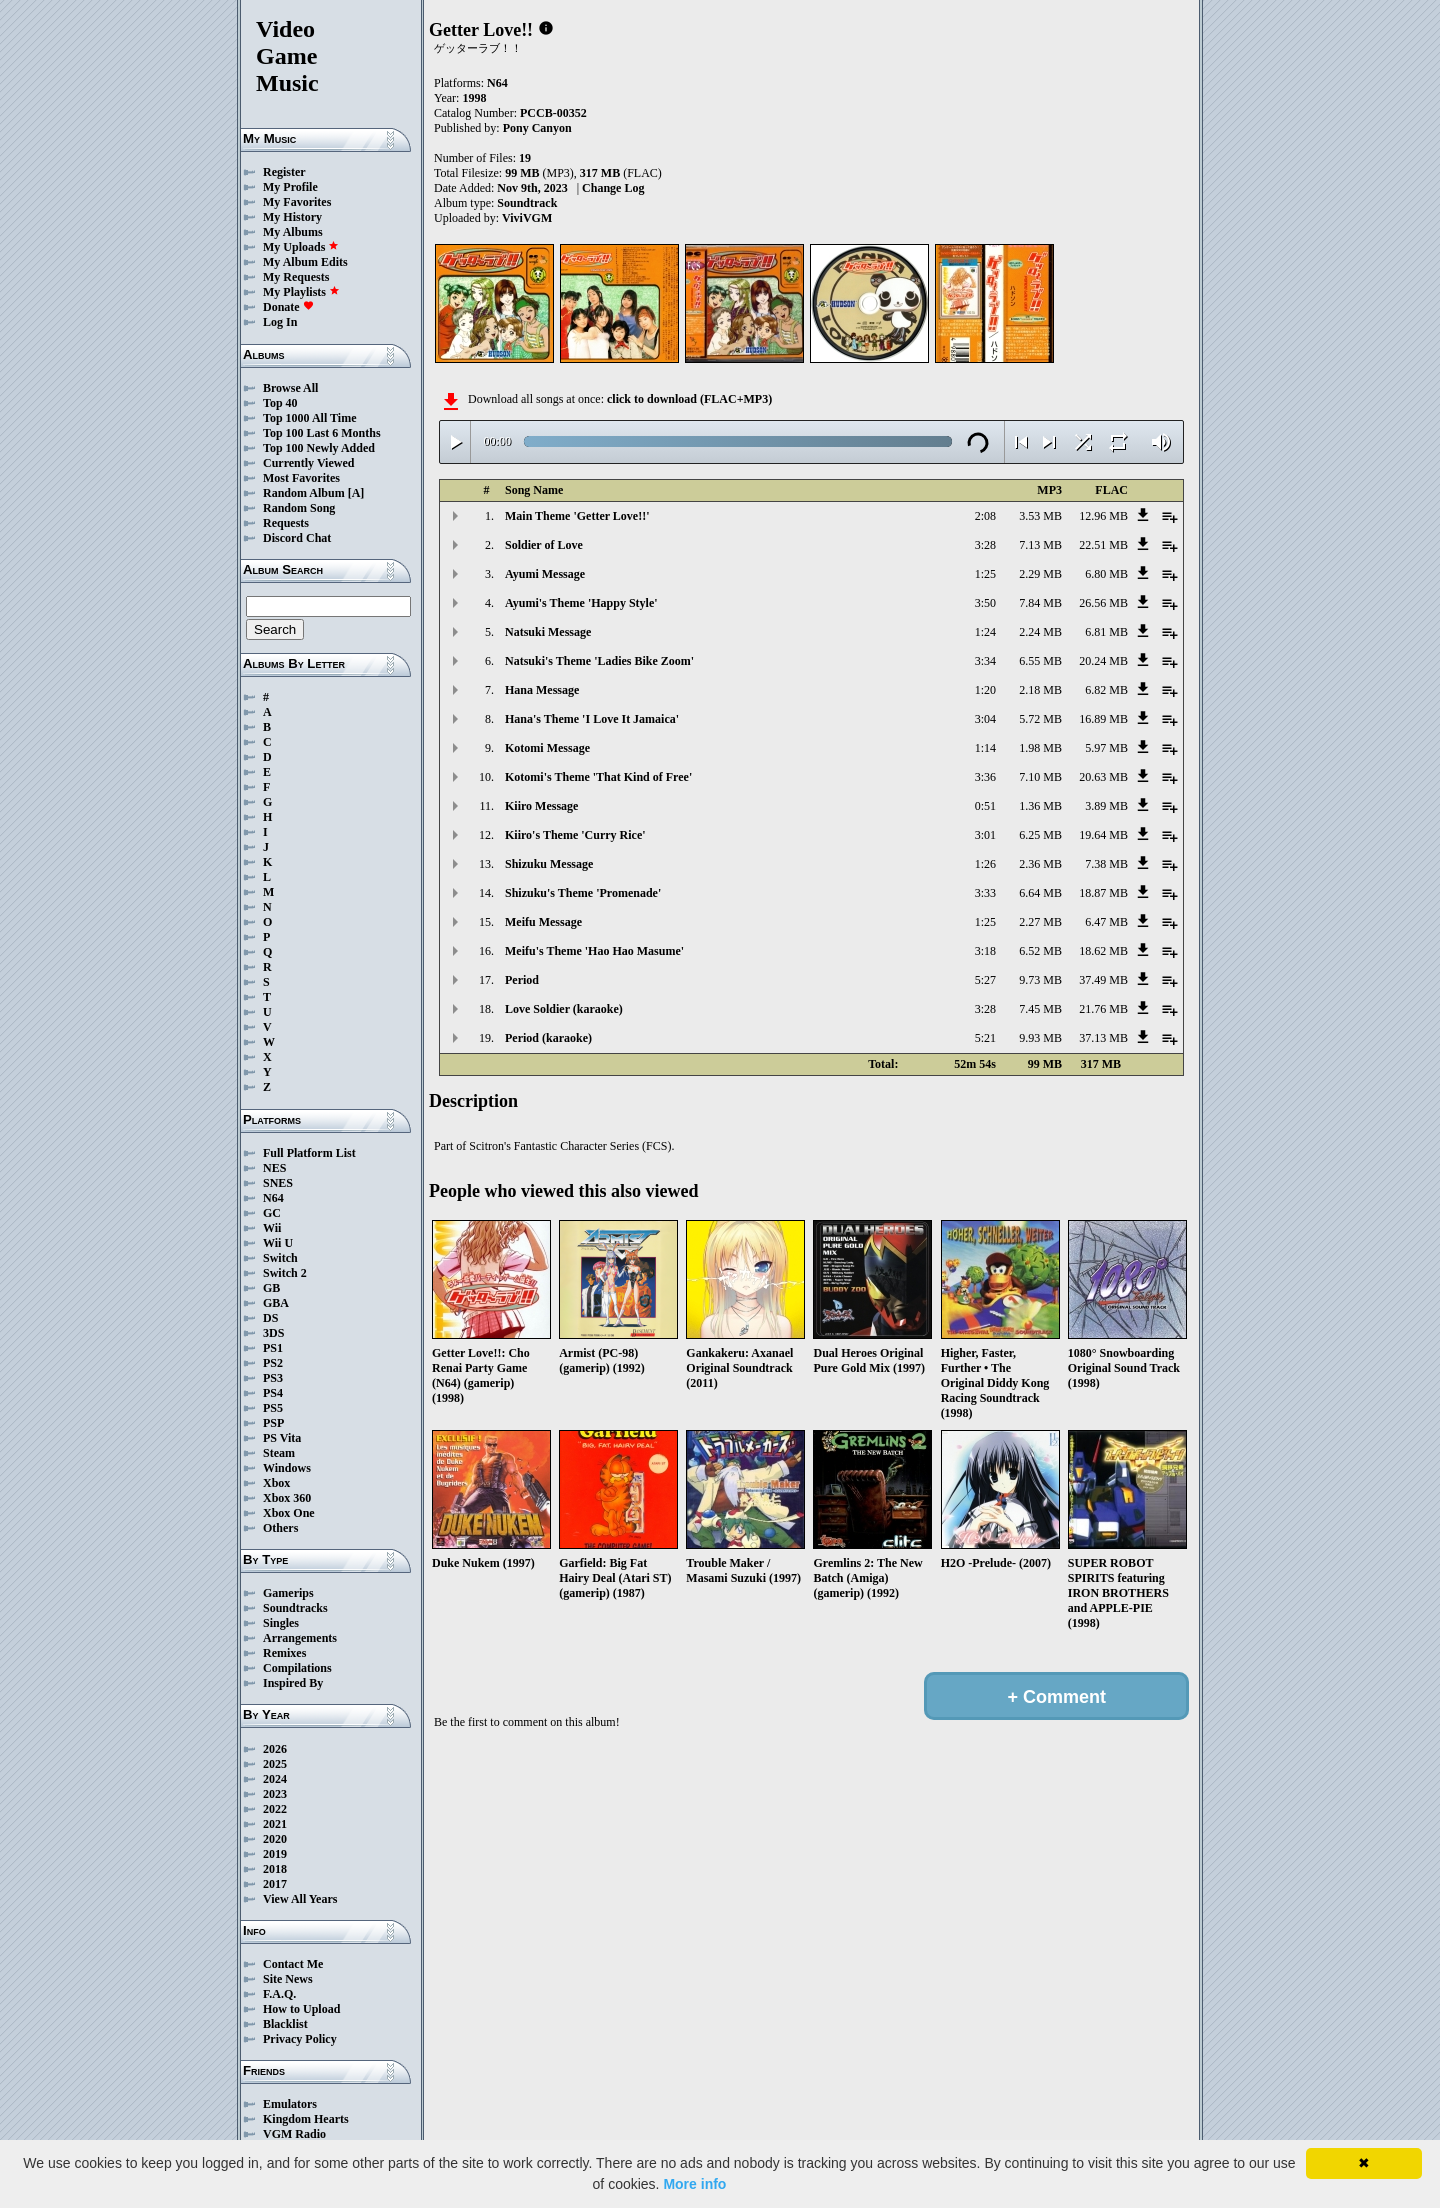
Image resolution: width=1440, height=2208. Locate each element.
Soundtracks (295, 1608)
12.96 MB (1103, 516)
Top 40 (280, 403)
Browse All (290, 388)
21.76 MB (1103, 1009)
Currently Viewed (308, 463)
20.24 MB (1103, 661)
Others (280, 1528)
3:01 (985, 835)
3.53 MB (1040, 516)
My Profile (290, 187)
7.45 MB (1040, 1009)
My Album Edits (305, 262)
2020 (275, 1839)
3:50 (985, 603)
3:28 (985, 545)
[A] (356, 493)
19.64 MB (1103, 835)
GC (272, 1213)
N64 (273, 1198)
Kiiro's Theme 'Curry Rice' (575, 835)
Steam (279, 1453)
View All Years (300, 1899)
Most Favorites (301, 478)
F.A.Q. (279, 1994)
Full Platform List (309, 1153)
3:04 (985, 719)
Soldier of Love (544, 545)
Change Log (613, 188)
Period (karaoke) (548, 1038)
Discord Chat (297, 538)
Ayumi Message (545, 574)
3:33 (985, 893)
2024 (275, 1779)
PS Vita (282, 1438)
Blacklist (285, 2024)
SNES (278, 1183)
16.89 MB (1103, 719)
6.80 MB (1106, 574)
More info (694, 2184)
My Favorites (297, 202)
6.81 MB (1106, 632)
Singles (281, 1623)
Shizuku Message (549, 864)
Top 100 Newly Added (319, 448)
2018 (275, 1869)
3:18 (985, 951)
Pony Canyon (537, 128)
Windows (287, 1468)
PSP (273, 1423)
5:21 (985, 1038)
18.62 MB (1103, 951)
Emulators (290, 2104)
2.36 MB (1040, 864)
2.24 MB (1040, 632)
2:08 (985, 516)
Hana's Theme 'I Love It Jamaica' (592, 719)
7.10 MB (1040, 777)
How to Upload (301, 2009)
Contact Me (293, 1964)
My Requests (296, 277)
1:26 (985, 864)
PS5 (273, 1408)
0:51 (985, 806)
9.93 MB (1040, 1038)
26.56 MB (1103, 603)
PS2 (273, 1363)
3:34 (985, 661)
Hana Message (542, 690)
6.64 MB (1040, 893)
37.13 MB (1103, 1038)
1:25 (985, 574)
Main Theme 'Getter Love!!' (577, 516)
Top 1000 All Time (309, 418)
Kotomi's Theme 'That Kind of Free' (598, 777)
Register (284, 172)
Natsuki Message (548, 632)
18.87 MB (1103, 893)
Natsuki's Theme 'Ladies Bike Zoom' (599, 661)
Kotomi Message (547, 748)
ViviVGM (527, 218)
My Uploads (301, 247)
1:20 (985, 690)
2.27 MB (1040, 922)
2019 (275, 1854)
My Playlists (301, 292)
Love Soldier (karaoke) (564, 1009)
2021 (275, 1824)
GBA (276, 1303)
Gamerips (288, 1593)
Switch (280, 1258)
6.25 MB (1040, 835)
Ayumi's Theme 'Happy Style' (581, 603)
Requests (286, 523)
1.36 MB (1040, 806)
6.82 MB (1106, 690)
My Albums (293, 232)
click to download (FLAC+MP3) (689, 399)
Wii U (278, 1243)
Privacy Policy (300, 2039)
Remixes (284, 1653)
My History (292, 217)
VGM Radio (294, 2134)
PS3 (273, 1378)
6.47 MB (1106, 922)
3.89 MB (1106, 806)
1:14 (985, 748)
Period (522, 980)
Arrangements (300, 1638)
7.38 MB (1106, 864)
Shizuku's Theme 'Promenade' (583, 893)
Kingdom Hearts (306, 2119)
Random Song (299, 508)
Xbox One (289, 1513)
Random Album (304, 493)
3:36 (985, 777)
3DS (273, 1333)
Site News (288, 1979)
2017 (275, 1884)
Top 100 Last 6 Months (322, 433)
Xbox (276, 1483)
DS (270, 1318)
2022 (275, 1809)
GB (271, 1288)
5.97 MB (1106, 748)
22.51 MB (1103, 545)
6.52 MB (1040, 951)
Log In (280, 322)
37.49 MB (1103, 980)
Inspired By (293, 1683)
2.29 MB (1040, 574)
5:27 (985, 980)
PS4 (273, 1393)
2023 (275, 1794)
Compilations (297, 1668)
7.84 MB (1040, 603)
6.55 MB (1040, 661)
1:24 (985, 632)
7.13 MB (1040, 545)
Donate (288, 307)
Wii (272, 1228)
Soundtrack (527, 203)
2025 (275, 1764)
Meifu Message (543, 922)
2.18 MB (1040, 690)
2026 (275, 1749)
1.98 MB (1040, 748)
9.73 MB (1040, 980)
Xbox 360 (287, 1498)
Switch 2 (285, 1273)
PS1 (273, 1348)
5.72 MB (1040, 719)
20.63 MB (1103, 777)
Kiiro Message (541, 806)
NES (274, 1168)
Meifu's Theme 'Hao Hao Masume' (594, 951)
